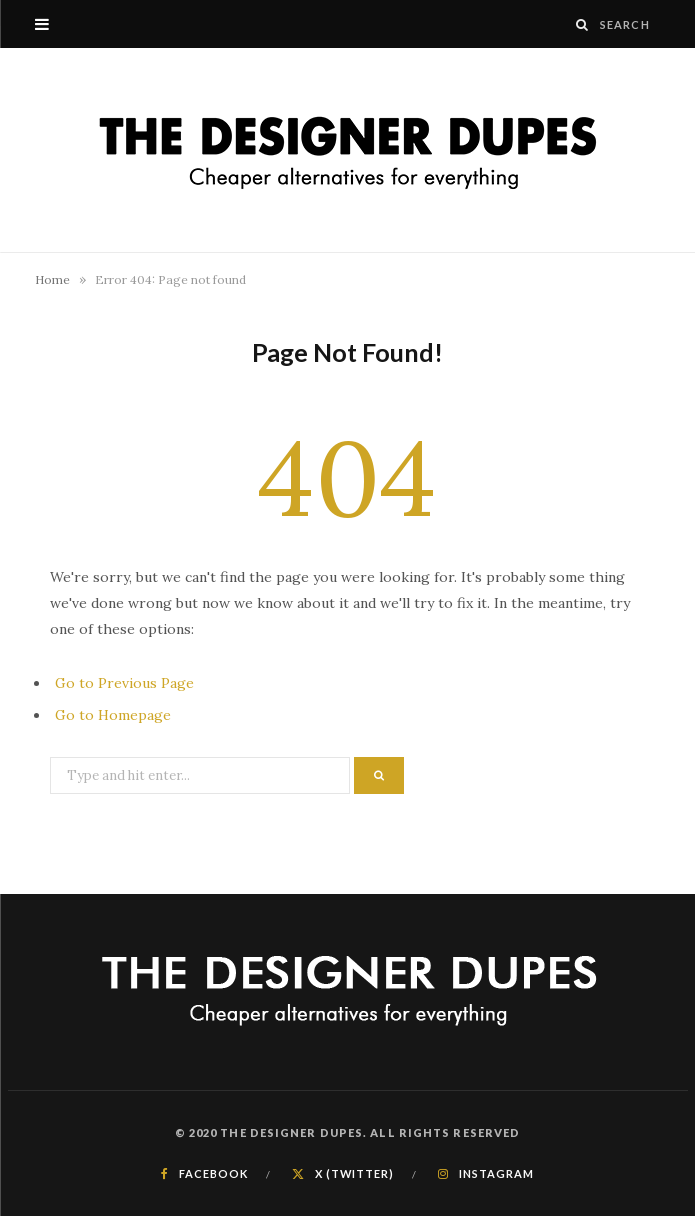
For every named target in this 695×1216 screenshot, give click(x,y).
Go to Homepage (113, 715)
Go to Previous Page (124, 683)
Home (52, 279)
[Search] (582, 24)
